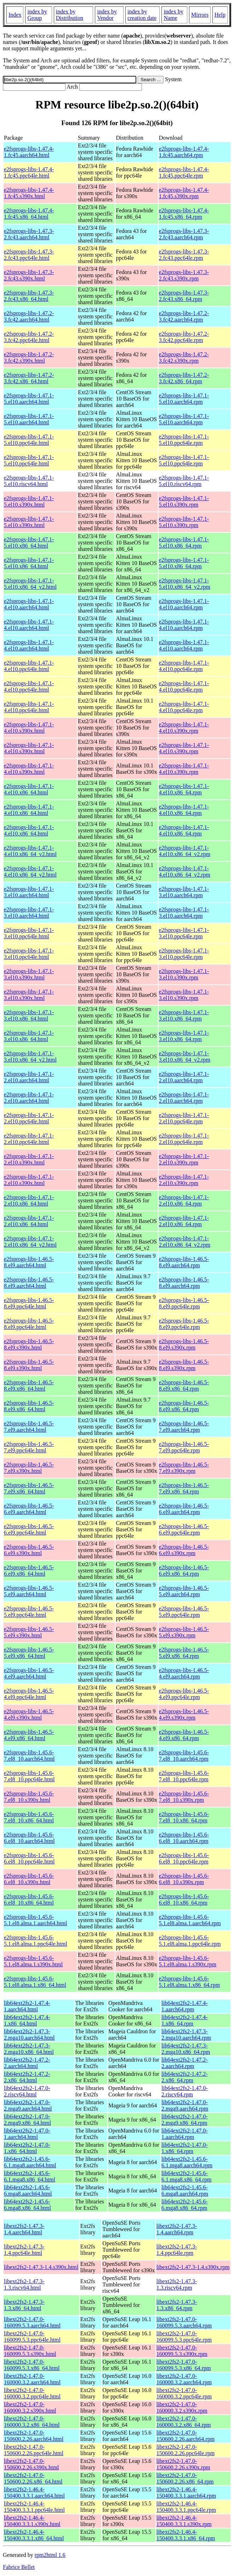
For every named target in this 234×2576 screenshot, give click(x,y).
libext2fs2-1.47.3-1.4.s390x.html (41, 2267)
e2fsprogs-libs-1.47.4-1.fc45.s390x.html (29, 193)
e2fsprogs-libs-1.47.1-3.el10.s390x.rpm (184, 974)
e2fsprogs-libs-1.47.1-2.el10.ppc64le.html (29, 1118)
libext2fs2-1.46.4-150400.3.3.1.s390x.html (32, 2521)
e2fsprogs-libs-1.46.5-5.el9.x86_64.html (29, 1653)
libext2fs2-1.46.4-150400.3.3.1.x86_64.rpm (185, 2535)
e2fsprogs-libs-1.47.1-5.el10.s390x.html (29, 501)
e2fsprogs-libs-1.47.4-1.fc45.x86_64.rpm (184, 213)
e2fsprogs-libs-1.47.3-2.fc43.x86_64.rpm (184, 296)
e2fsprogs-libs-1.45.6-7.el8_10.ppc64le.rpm (184, 1776)
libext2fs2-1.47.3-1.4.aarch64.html (24, 2229)
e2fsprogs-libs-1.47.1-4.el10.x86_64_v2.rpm (184, 851)
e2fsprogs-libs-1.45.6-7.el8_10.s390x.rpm (184, 1796)
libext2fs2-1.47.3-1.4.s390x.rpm (193, 2267)
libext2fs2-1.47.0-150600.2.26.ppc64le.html (33, 2450)
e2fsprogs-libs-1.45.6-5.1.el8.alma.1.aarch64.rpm (190, 1920)
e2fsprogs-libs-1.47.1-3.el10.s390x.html (29, 974)
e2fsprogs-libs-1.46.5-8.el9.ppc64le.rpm (184, 1303)
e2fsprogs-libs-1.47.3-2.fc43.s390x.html (29, 275)
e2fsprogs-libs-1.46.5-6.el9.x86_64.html (29, 1570)
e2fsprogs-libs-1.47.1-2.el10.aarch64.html (29, 1077)
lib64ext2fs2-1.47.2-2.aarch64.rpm (184, 2063)
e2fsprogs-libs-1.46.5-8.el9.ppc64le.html (29, 1303)
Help (220, 15)
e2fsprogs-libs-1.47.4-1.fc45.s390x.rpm (184, 193)
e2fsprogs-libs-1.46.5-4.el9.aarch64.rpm (184, 1673)
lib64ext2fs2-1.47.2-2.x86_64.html (27, 2077)
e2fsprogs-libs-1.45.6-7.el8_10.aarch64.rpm (184, 1755)
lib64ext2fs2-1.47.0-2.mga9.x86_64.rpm (184, 2119)
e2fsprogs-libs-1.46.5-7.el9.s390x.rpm (184, 1468)
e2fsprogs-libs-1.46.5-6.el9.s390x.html (29, 1550)
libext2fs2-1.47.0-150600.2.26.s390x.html (31, 2464)
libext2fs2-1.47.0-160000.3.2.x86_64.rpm (183, 2421)
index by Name (173, 15)
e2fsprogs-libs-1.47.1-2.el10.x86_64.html (29, 1200)
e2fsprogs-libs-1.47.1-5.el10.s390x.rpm (184, 501)
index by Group (37, 15)
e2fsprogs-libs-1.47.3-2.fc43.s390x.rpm (184, 275)
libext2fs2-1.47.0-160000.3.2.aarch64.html (32, 2379)
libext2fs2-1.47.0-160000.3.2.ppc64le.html (32, 2393)
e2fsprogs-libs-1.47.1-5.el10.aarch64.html (29, 398)
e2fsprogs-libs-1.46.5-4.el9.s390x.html (29, 1714)
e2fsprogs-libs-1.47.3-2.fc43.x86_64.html (29, 296)
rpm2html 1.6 (50, 2555)
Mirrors (200, 15)
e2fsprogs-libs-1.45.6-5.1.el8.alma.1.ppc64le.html (35, 1940)
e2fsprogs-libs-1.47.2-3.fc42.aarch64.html (29, 316)
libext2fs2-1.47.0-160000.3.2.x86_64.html (31, 2421)
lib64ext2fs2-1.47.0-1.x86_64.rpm (184, 2148)
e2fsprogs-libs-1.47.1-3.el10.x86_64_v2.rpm (184, 1056)
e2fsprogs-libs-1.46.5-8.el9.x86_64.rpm (184, 1385)
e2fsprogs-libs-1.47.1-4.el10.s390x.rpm (184, 727)
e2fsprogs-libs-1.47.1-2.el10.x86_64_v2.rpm (184, 1241)
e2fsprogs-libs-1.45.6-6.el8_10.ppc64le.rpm (184, 1858)
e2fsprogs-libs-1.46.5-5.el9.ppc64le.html (29, 1611)
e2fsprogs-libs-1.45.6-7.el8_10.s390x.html (29, 1796)
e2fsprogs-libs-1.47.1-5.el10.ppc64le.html (29, 440)
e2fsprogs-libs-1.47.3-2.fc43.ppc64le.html (29, 254)
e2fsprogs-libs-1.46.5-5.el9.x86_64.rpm (184, 1653)
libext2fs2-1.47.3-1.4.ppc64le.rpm (176, 2249)
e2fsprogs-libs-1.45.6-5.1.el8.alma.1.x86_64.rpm (189, 1982)
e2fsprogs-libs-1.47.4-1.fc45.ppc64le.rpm (184, 172)
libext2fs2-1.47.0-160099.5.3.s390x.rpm (181, 2351)
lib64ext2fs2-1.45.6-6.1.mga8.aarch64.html (30, 2162)
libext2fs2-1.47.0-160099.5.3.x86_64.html (31, 2365)
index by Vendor (107, 15)
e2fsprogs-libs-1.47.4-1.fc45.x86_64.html (29, 213)
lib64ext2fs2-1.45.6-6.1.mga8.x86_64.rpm (186, 2176)
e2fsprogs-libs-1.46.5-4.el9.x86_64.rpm (184, 1735)
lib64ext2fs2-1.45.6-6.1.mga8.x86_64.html (29, 2176)
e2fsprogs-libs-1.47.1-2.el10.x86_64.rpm (184, 1200)
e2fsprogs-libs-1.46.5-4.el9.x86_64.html (29, 1735)
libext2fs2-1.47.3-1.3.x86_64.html (24, 2305)
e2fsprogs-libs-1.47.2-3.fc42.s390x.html (29, 357)
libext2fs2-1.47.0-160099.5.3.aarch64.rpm (184, 2322)
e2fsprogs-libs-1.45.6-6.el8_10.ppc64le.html (29, 1858)
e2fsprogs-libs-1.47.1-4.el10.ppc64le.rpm (184, 666)
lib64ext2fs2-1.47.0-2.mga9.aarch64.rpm (184, 2105)
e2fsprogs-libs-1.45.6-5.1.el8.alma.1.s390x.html (33, 1961)
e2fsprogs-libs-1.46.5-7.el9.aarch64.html (29, 1426)
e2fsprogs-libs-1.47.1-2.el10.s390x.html (29, 1159)
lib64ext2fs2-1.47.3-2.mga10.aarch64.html (29, 2034)
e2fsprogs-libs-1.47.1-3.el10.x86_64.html (29, 1015)
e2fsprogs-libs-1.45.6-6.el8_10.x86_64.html (29, 1899)
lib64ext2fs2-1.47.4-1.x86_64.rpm (184, 2020)
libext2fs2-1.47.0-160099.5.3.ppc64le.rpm (184, 2336)
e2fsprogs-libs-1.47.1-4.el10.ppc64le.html (29, 666)
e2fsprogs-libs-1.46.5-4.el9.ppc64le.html (29, 1694)
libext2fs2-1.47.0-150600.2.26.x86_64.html (33, 2478)
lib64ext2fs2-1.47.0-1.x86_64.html (27, 2148)
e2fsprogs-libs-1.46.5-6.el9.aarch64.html (29, 1509)
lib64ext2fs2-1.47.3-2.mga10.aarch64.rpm (186, 2034)
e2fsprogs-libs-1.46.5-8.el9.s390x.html (29, 1344)
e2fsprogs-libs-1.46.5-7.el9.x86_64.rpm (184, 1488)
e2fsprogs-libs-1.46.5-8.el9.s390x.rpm (184, 1344)
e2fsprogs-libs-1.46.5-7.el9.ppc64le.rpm (184, 1447)
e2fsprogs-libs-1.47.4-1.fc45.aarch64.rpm (184, 152)
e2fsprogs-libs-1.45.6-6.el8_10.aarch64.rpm (184, 1838)
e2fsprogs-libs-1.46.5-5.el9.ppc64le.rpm (184, 1611)
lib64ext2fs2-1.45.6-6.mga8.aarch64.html (28, 2190)
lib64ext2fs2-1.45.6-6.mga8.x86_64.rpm (184, 2204)
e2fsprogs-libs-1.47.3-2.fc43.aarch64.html (29, 234)
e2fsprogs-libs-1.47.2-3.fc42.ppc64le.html (29, 337)
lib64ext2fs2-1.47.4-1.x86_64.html (27, 2020)
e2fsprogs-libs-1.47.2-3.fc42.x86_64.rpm (184, 378)
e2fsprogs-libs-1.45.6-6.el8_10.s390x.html (29, 1879)
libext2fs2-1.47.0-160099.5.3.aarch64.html (32, 2322)
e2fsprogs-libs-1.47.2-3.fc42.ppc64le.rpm (184, 337)
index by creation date (141, 15)
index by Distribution (69, 15)
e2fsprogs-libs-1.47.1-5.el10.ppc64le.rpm (184, 440)
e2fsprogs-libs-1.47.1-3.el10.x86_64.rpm (184, 1015)
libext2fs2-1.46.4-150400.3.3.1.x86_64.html (34, 2535)
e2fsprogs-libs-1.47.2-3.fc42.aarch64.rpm (184, 316)
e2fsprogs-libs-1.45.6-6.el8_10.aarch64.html (29, 1838)
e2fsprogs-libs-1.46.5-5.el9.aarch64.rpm (184, 1591)
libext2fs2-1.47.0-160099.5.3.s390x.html (30, 2351)
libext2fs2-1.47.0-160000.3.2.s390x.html (30, 2407)
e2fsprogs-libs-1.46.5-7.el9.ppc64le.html (29, 1447)
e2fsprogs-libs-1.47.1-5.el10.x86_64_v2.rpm (184, 583)
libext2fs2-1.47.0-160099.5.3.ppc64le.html (32, 2336)
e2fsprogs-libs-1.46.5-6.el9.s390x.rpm (184, 1550)
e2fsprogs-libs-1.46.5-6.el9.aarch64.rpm (184, 1509)
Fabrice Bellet (19, 2567)
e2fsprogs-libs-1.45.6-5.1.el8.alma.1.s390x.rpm (188, 1961)
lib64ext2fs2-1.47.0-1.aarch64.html (27, 2134)
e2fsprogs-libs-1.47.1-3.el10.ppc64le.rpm (184, 933)
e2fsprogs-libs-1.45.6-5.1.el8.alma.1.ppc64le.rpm (190, 1940)
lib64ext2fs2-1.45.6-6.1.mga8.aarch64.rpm (186, 2162)
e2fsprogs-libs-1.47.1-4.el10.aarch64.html (29, 604)
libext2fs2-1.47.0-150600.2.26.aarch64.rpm (185, 2436)
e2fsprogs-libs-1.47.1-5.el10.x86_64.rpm (184, 542)
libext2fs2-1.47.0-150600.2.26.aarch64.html (33, 2436)
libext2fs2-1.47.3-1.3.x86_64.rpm (176, 2305)
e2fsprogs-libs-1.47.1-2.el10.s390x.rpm (184, 1159)
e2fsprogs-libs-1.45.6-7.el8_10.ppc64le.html (29, 1776)
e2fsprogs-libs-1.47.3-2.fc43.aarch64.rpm (184, 234)
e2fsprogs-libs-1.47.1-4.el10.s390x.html (29, 727)
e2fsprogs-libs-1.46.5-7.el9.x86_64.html (29, 1488)
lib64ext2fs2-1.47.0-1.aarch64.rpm (184, 2134)
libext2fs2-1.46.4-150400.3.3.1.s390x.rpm (184, 2521)
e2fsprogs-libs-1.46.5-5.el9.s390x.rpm (184, 1632)
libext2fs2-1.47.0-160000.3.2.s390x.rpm (181, 2407)
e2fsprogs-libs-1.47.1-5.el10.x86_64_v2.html (30, 583)
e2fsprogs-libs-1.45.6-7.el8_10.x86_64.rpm (184, 1817)
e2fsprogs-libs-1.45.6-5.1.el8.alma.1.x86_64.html (35, 1982)
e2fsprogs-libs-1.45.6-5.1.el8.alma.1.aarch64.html (35, 1920)
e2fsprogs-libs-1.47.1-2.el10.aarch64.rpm (184, 1077)
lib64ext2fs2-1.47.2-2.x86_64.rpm (184, 2077)
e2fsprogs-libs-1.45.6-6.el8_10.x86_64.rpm (184, 1899)
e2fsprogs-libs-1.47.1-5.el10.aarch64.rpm (184, 398)
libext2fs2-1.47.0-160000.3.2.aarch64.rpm (184, 2379)
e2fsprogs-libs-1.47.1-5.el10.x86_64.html (29, 542)
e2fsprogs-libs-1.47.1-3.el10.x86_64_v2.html (30, 1056)
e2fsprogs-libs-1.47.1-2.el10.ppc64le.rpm (184, 1118)
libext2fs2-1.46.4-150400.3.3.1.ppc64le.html (34, 2506)
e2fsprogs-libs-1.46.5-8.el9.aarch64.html (29, 1262)
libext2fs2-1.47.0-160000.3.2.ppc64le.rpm (184, 2393)
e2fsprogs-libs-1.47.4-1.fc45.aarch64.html (29, 152)
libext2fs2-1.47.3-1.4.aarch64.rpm (176, 2229)
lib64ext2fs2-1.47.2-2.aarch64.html (27, 2063)
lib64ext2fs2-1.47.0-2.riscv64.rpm (184, 2091)
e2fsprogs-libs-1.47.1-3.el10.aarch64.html (29, 892)
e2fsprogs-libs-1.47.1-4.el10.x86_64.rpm (184, 789)
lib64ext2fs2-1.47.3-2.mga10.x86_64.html (29, 2049)
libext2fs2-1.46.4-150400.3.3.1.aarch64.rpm (186, 2492)
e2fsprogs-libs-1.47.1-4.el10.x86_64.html (29, 789)
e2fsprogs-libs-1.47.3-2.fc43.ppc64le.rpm (184, 254)
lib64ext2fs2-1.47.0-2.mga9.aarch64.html (28, 2105)
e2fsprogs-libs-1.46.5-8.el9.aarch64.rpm (184, 1262)
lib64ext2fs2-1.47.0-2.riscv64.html (27, 2091)
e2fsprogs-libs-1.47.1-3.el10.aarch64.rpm (184, 892)
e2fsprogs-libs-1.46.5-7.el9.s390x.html (29, 1468)
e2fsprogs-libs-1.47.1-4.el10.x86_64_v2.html (30, 851)
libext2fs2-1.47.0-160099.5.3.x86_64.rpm (183, 2365)
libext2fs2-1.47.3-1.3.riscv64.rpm (176, 2284)
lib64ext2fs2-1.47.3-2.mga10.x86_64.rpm (185, 2049)
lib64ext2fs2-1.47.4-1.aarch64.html (27, 2006)
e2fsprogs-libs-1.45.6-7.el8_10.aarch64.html (29, 1755)
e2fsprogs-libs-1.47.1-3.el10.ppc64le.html (29, 933)
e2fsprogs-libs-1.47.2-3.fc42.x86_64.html (29, 378)
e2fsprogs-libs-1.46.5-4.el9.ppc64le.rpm (184, 1694)
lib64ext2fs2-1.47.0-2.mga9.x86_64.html (27, 2119)
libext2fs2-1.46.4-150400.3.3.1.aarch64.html (34, 2492)
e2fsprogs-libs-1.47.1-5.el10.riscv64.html (29, 481)
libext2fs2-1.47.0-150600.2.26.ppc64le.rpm (185, 2450)
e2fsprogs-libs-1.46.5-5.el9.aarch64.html (29, 1591)
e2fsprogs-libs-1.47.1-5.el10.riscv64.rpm (184, 481)
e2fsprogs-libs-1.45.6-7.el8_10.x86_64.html (29, 1817)
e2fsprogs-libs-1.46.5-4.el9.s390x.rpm (184, 1714)
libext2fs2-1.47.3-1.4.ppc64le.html (24, 2249)
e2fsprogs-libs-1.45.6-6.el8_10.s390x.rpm (184, 1879)
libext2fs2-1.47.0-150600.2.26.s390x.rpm (183, 2464)
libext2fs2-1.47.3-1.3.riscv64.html (24, 2284)
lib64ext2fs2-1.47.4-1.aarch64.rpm (184, 2006)
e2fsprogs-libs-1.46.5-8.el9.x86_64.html (29, 1385)
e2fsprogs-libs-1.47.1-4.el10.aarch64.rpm (184, 604)
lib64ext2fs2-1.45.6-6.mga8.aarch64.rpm (184, 2190)
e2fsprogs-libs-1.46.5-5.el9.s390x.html (29, 1632)
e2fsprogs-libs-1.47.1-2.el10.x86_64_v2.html (30, 1241)
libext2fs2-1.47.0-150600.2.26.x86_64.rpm (185, 2478)
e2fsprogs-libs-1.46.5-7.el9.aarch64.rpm (184, 1426)
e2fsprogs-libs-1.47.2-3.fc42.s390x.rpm (184, 357)
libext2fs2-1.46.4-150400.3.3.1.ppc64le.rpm (186, 2506)
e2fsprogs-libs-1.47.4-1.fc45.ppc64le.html (29, 172)
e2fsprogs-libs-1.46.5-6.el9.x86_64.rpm (184, 1570)
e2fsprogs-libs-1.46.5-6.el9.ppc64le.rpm (184, 1529)
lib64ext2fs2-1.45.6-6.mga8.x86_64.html (27, 2204)
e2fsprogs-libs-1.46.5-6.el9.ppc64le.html (29, 1529)
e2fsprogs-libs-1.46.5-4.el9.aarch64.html (29, 1673)
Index (14, 15)
